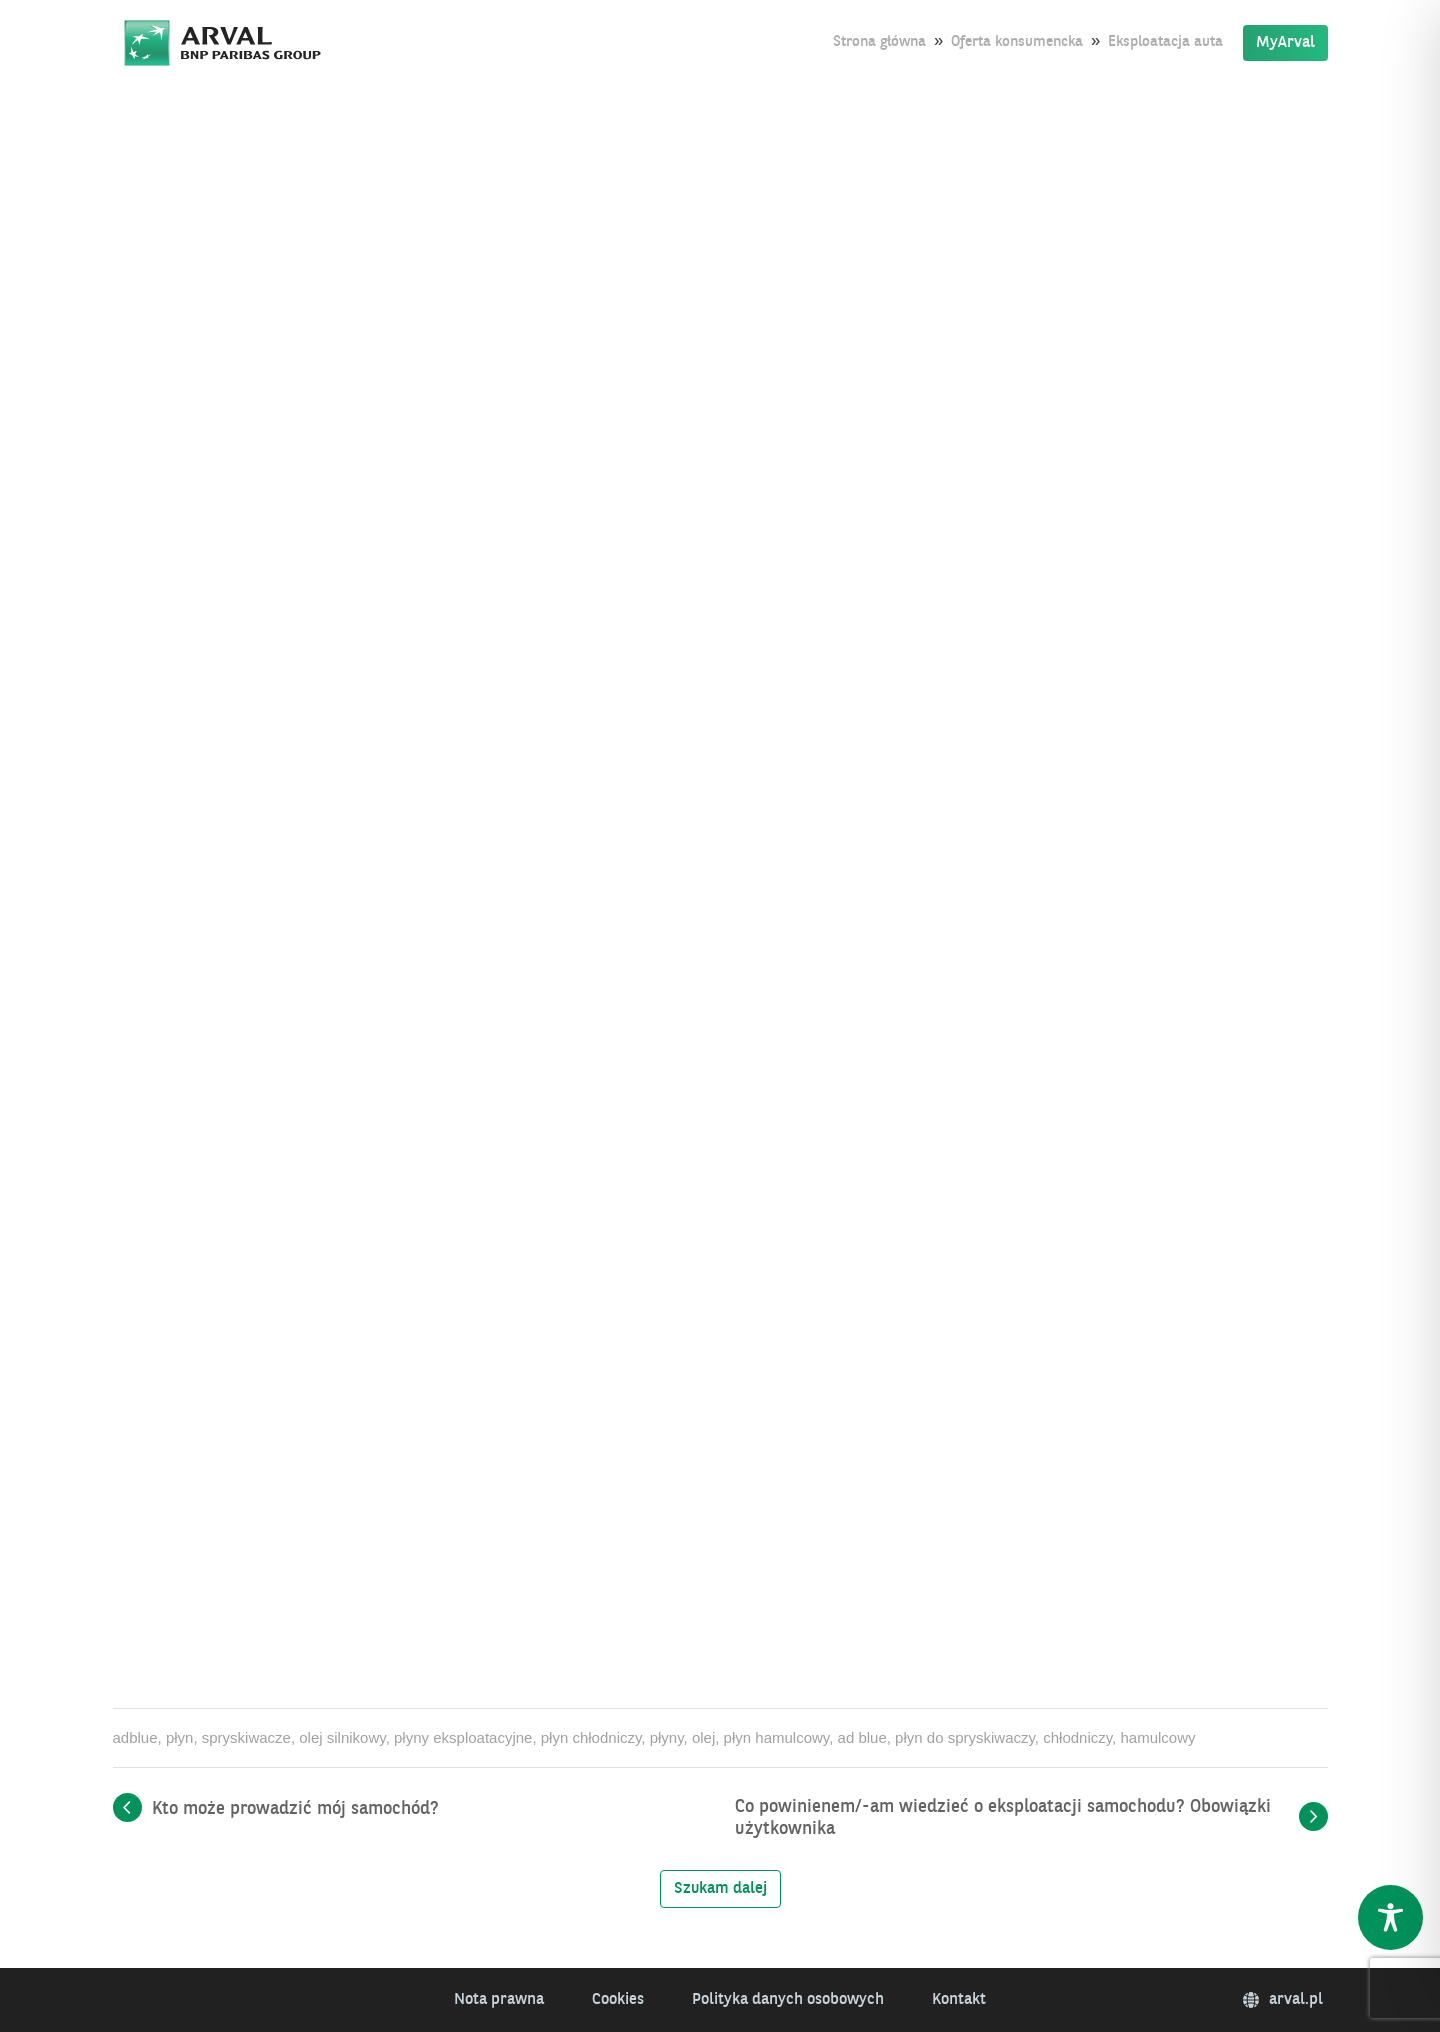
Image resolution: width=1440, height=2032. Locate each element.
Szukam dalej (720, 1889)
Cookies (618, 2000)
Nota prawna (499, 2000)
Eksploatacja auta (1165, 42)
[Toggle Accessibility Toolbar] (1390, 1917)
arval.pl (1283, 2000)
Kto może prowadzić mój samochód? (295, 1809)
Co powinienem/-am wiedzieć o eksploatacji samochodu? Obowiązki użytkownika (1003, 1818)
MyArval (1285, 43)
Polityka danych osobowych (788, 2000)
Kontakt (959, 2000)
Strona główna (879, 42)
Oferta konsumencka (1017, 42)
